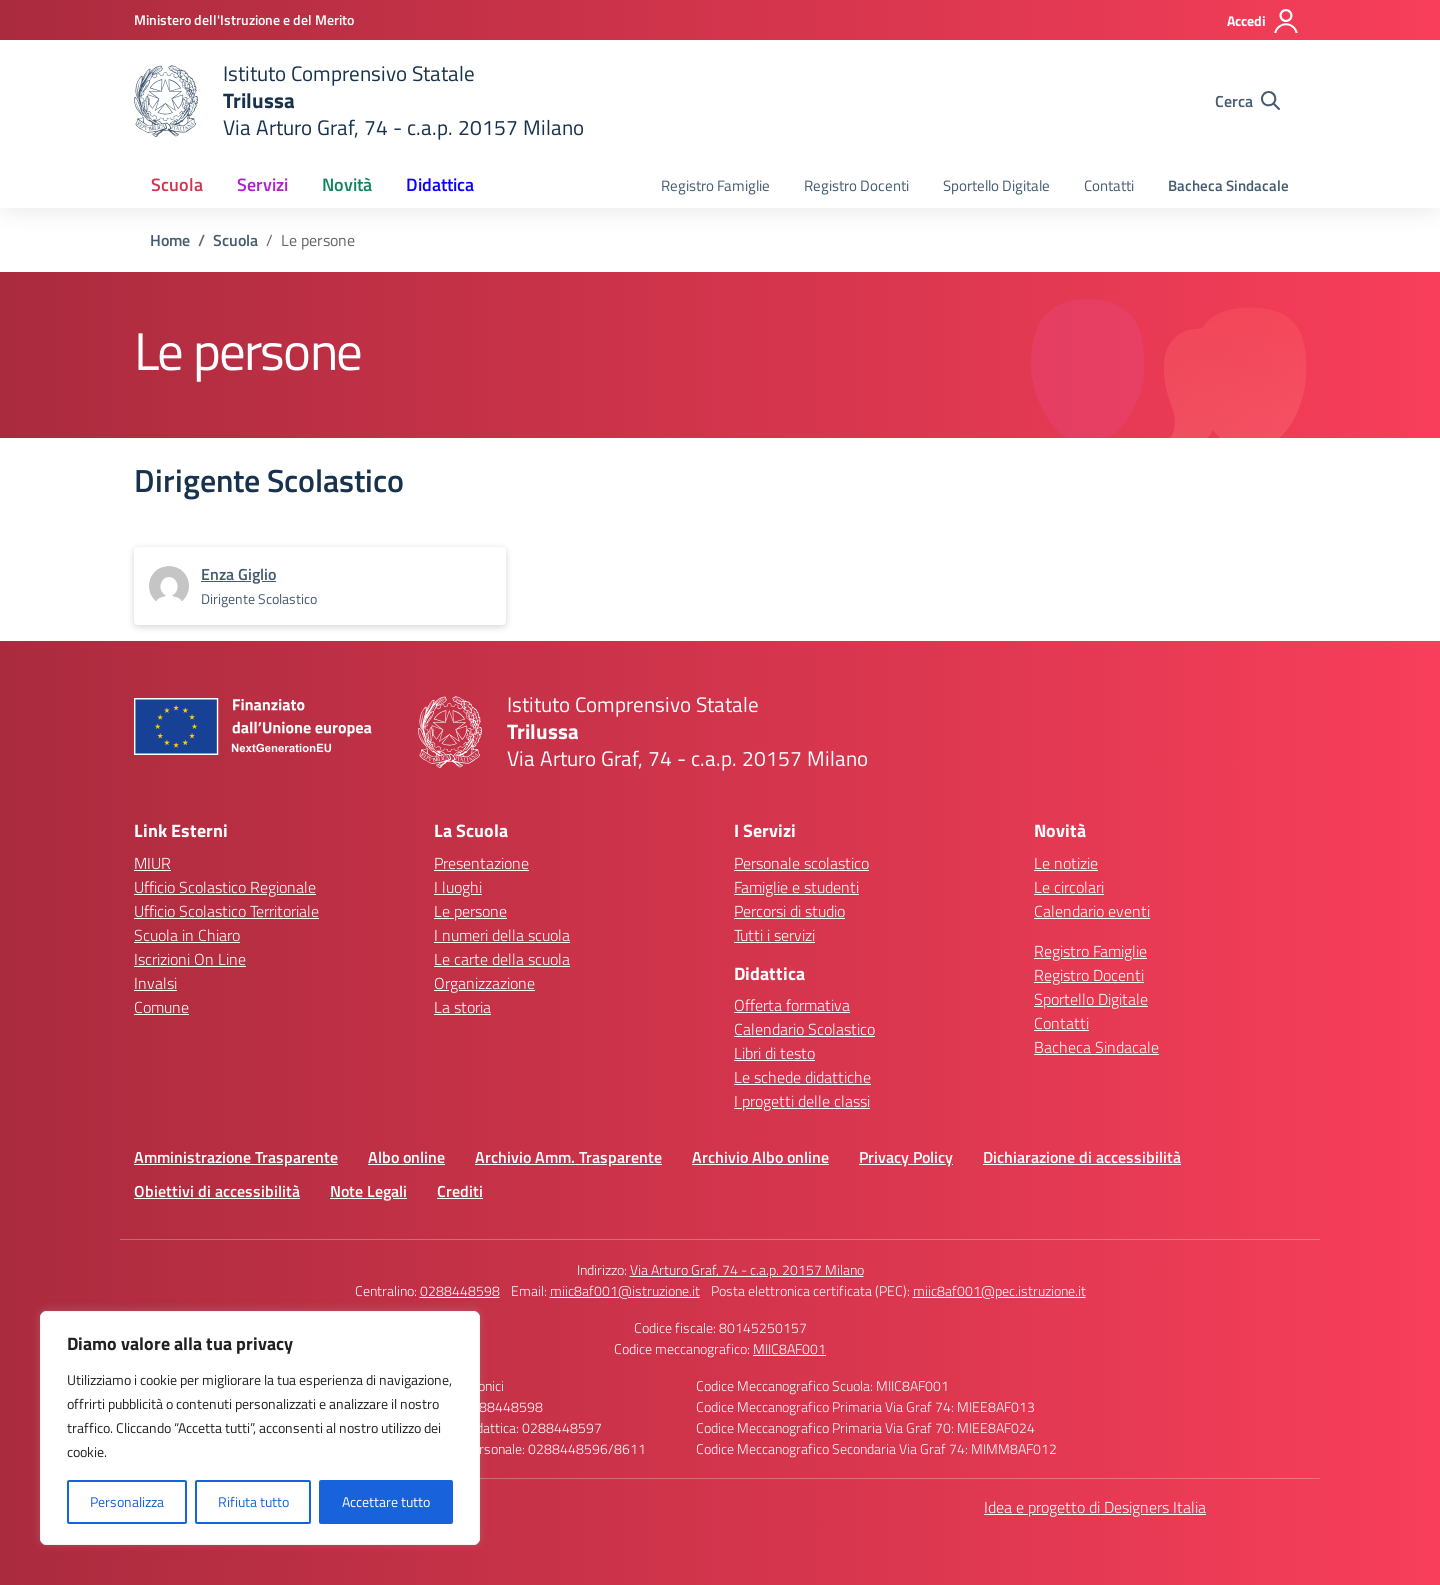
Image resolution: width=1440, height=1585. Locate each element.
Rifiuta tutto (253, 1501)
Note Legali (368, 1191)
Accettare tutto (386, 1501)
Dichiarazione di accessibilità (1082, 1157)
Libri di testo (774, 1053)
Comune (161, 1007)
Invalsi (155, 983)
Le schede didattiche (802, 1077)
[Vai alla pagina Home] (170, 240)
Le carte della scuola (502, 959)
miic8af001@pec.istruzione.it (999, 1290)
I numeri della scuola (502, 935)
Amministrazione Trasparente (236, 1157)
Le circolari (1069, 887)
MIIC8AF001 (789, 1348)
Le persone (470, 911)
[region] (260, 1428)
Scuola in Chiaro (187, 935)
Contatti (1109, 185)
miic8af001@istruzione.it (625, 1290)
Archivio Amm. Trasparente (568, 1157)
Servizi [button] (262, 184)
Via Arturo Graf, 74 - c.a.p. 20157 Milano (747, 1269)
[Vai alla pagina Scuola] (235, 240)
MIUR (152, 863)
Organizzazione (484, 983)
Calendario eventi (1092, 911)
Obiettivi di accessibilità (217, 1191)
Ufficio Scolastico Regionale (225, 887)
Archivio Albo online (760, 1157)
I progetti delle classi (802, 1101)
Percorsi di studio (789, 911)
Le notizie (1066, 863)
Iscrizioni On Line (190, 959)
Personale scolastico (801, 863)
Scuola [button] (177, 184)
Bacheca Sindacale (1228, 185)
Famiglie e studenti (796, 887)
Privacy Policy (906, 1157)
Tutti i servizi (774, 935)
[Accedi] (1263, 21)
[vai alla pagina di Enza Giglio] (238, 574)
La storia (462, 1007)
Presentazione (481, 863)
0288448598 (460, 1290)
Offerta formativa (792, 1005)
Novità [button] (347, 184)
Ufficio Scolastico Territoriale (226, 911)
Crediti (460, 1191)
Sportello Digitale (996, 185)
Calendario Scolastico (804, 1029)
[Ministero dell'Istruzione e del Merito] (244, 19)
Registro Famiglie (715, 185)
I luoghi (458, 887)
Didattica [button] (440, 184)
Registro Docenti (856, 185)
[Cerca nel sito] (1247, 101)
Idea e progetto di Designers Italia (1095, 1507)
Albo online (406, 1157)
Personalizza (127, 1501)
